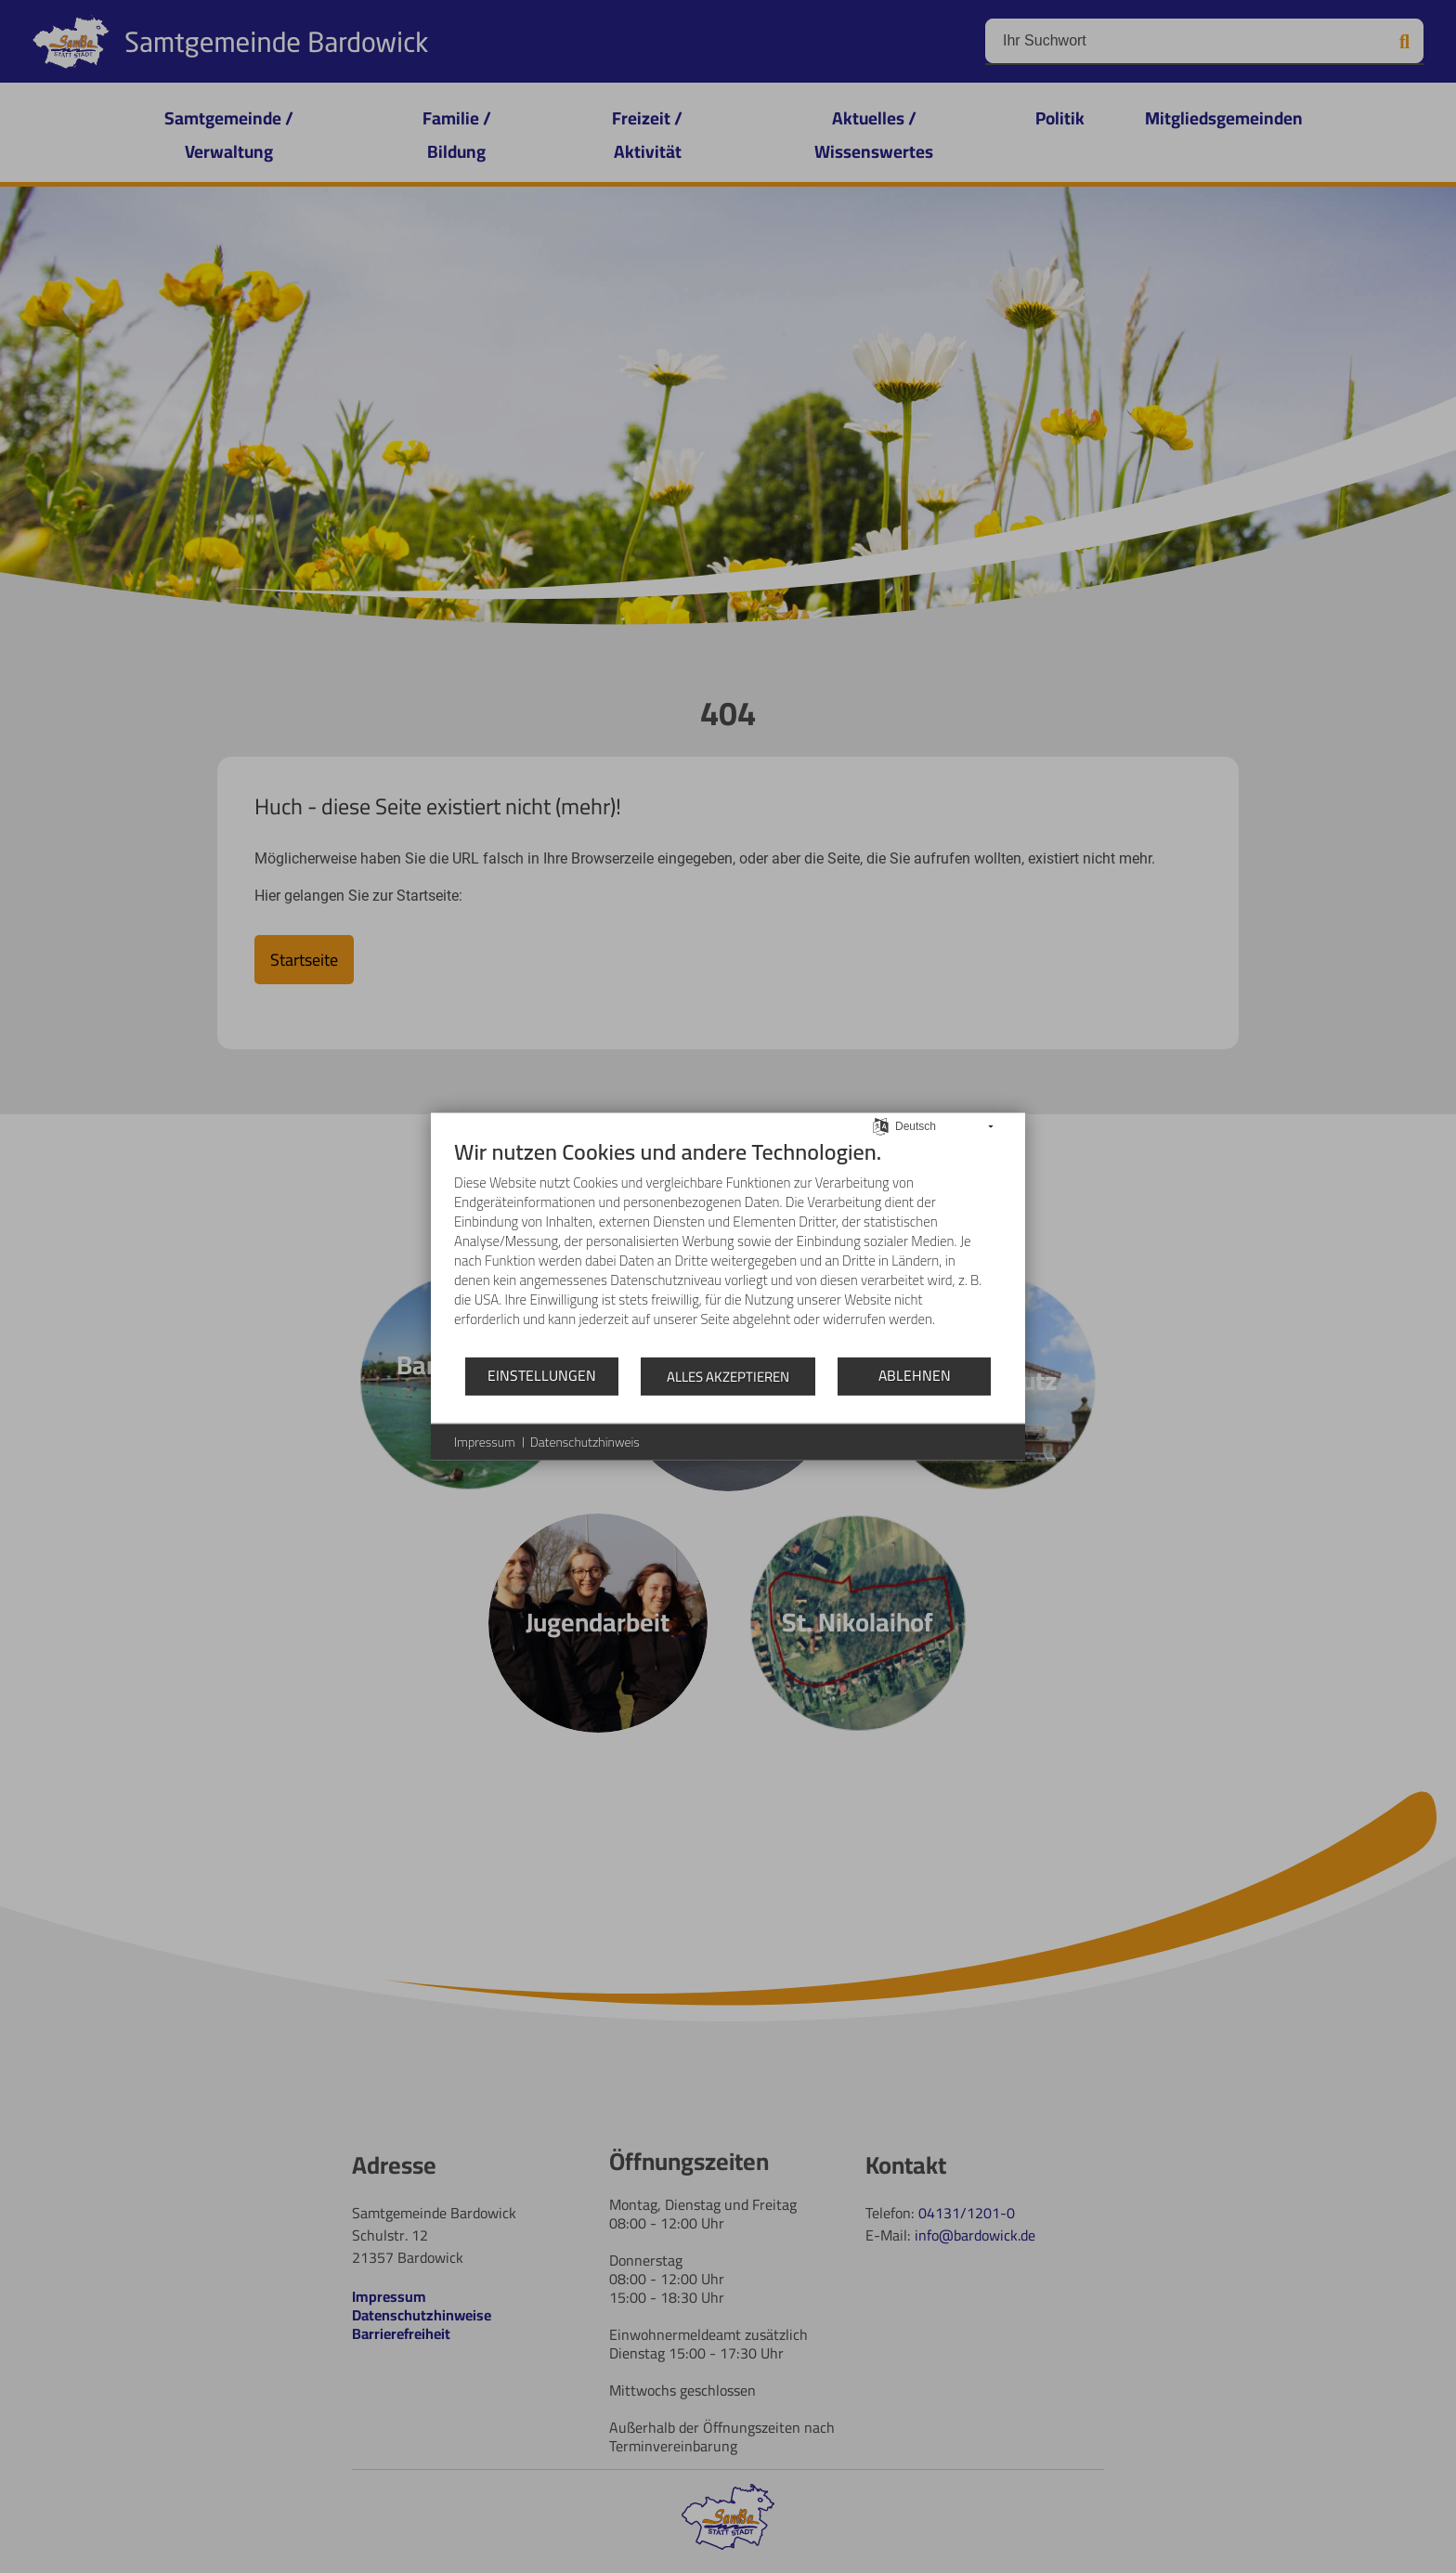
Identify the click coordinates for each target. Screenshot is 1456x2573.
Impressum (484, 1442)
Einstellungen (542, 1375)
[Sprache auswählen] (880, 1124)
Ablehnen (914, 1375)
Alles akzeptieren (728, 1375)
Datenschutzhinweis (585, 1442)
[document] (728, 1246)
